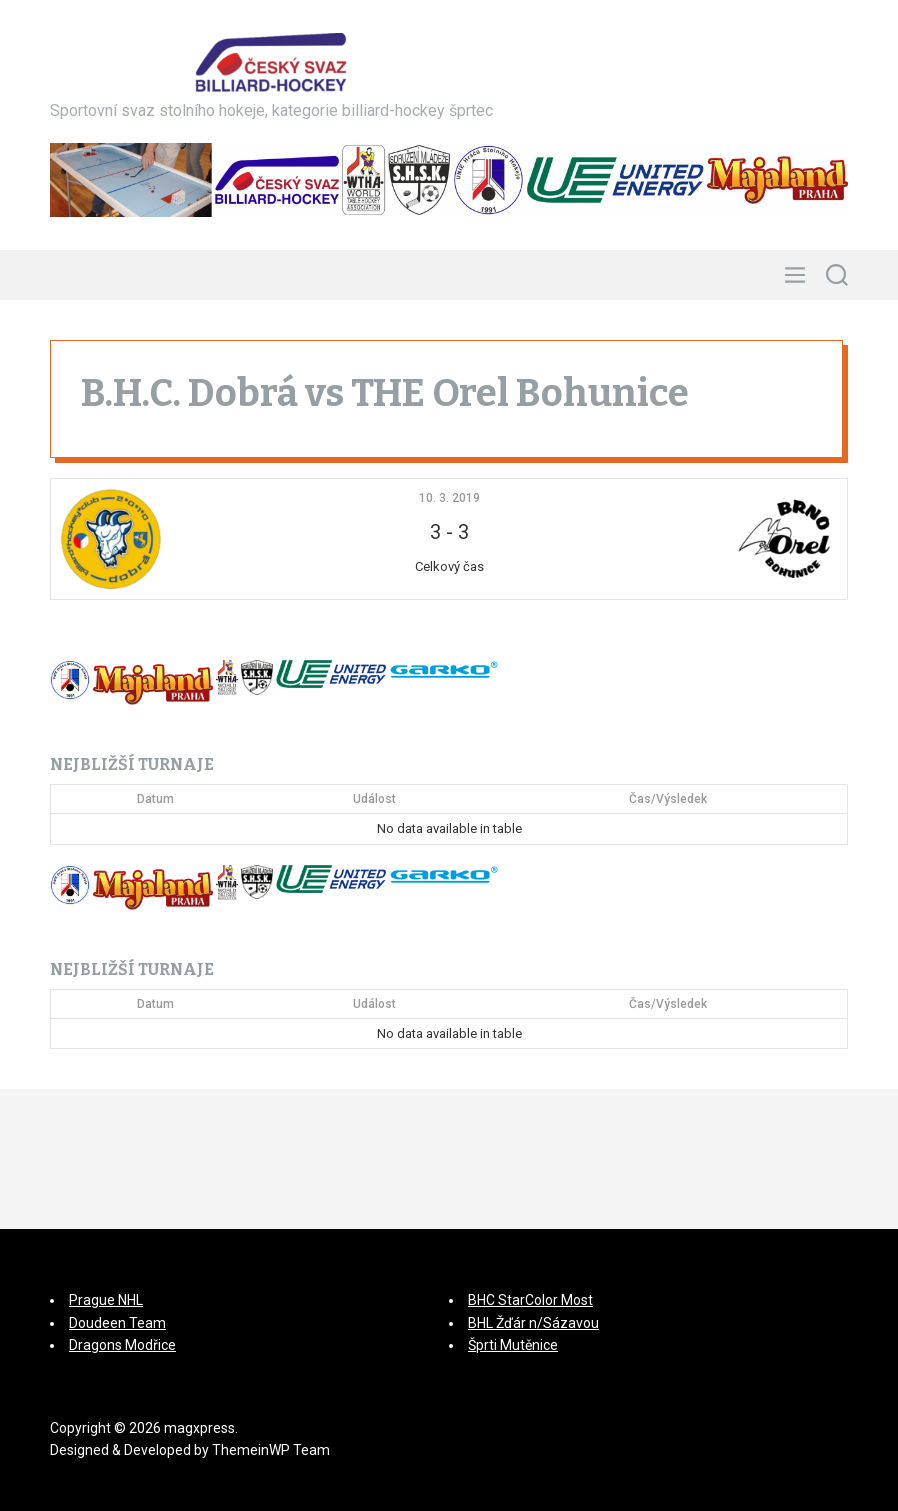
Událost (374, 799)
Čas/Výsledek (668, 799)
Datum (155, 799)
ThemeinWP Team (271, 1450)
